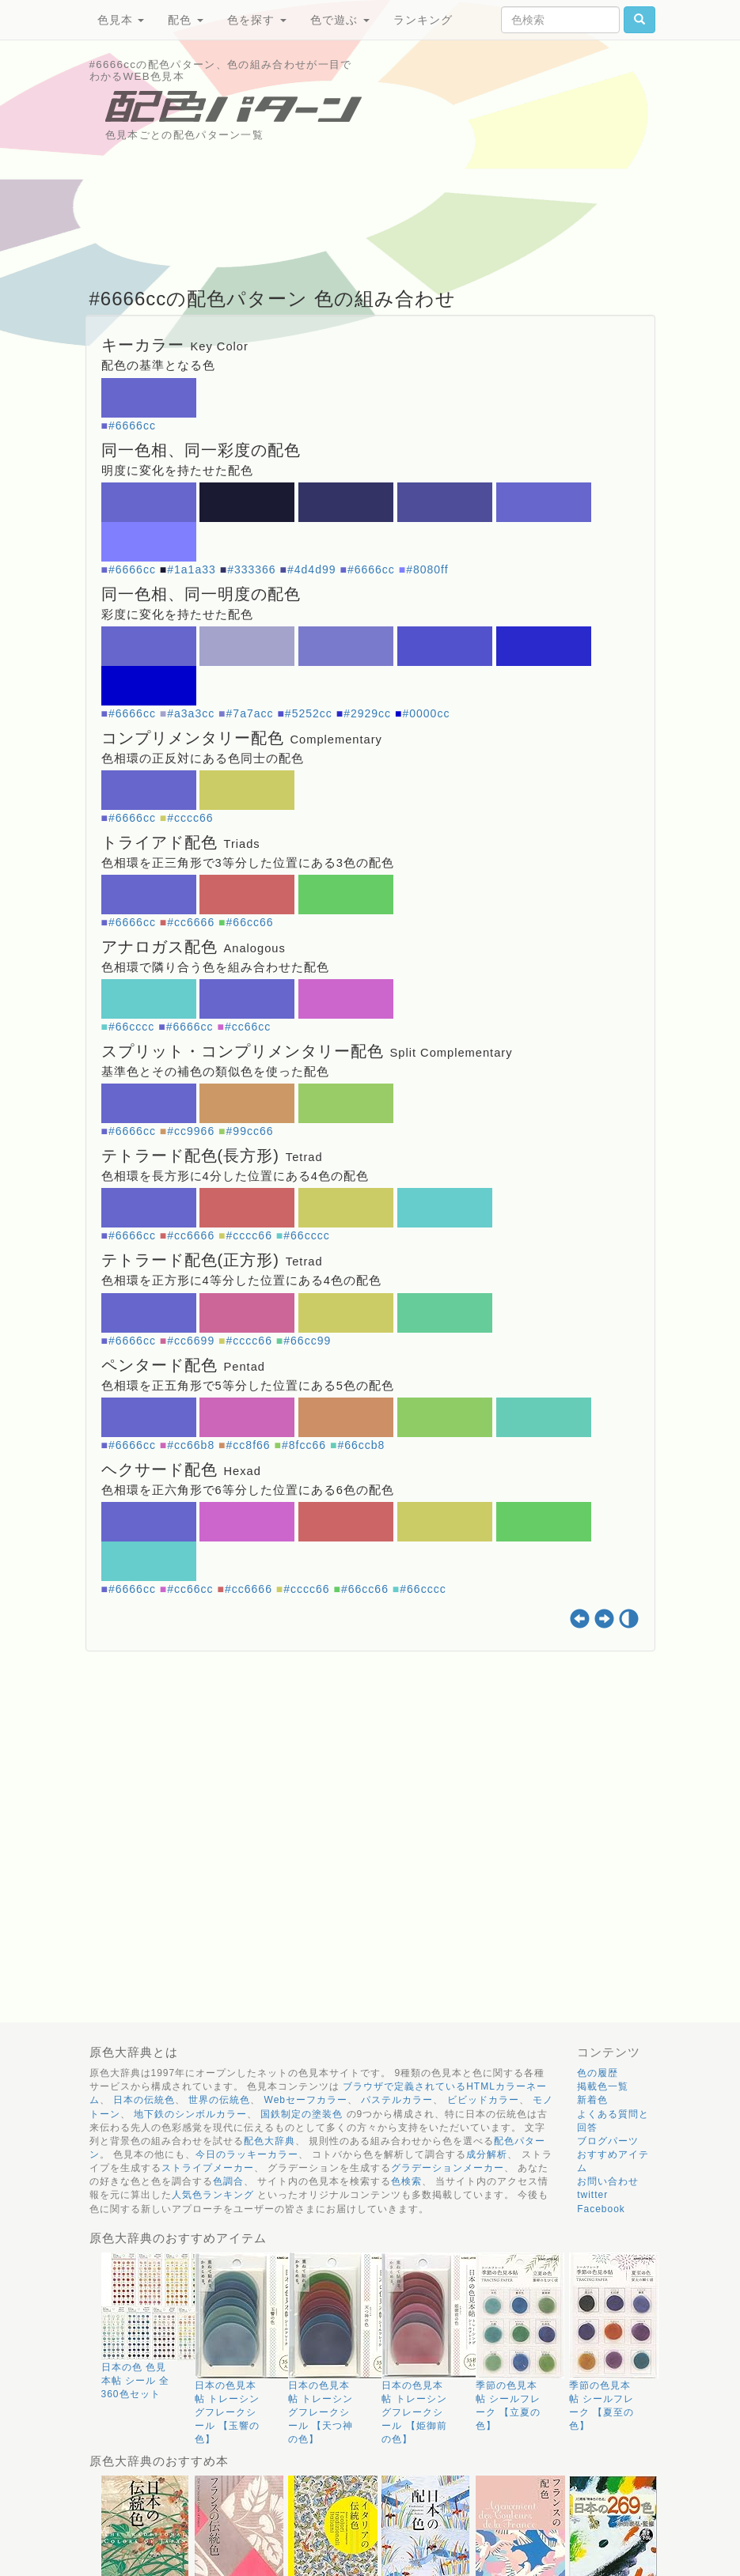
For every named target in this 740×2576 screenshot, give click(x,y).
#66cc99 (307, 1340)
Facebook (601, 2209)
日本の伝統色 (144, 2099)
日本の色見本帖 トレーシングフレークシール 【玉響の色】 (227, 2412)
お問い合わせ (608, 2181)
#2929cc (367, 713)
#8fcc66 (304, 1445)
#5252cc (308, 713)
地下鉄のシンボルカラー (190, 2114)
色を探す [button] (257, 19)
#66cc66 (250, 922)
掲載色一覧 (602, 2086)
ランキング (423, 19)
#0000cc (426, 713)
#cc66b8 (190, 1445)
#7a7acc (250, 713)
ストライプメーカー (207, 2167)
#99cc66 (250, 1131)
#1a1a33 (191, 569)
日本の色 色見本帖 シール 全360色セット (135, 2381)
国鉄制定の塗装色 (301, 2114)
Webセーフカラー (305, 2099)
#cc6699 (190, 1340)
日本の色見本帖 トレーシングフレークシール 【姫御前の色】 (413, 2412)
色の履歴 (597, 2073)
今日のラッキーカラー (246, 2154)
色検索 (406, 2181)
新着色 (592, 2099)
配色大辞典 (269, 2141)
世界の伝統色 (219, 2099)
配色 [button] (185, 19)
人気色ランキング (213, 2194)
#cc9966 (190, 1131)
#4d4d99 (311, 569)
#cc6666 (190, 922)
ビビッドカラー (483, 2099)
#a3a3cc (190, 713)
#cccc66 (190, 817)
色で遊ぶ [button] (340, 19)
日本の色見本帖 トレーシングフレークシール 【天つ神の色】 (320, 2412)
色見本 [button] (121, 19)
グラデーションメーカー (447, 2167)
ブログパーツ (608, 2141)
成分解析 (486, 2154)
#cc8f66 (248, 1445)
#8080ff (427, 569)
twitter (592, 2194)
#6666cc (132, 425)
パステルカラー (397, 2099)
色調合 (228, 2181)
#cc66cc (248, 1026)
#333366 (251, 569)
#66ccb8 (361, 1445)
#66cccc (131, 1026)
